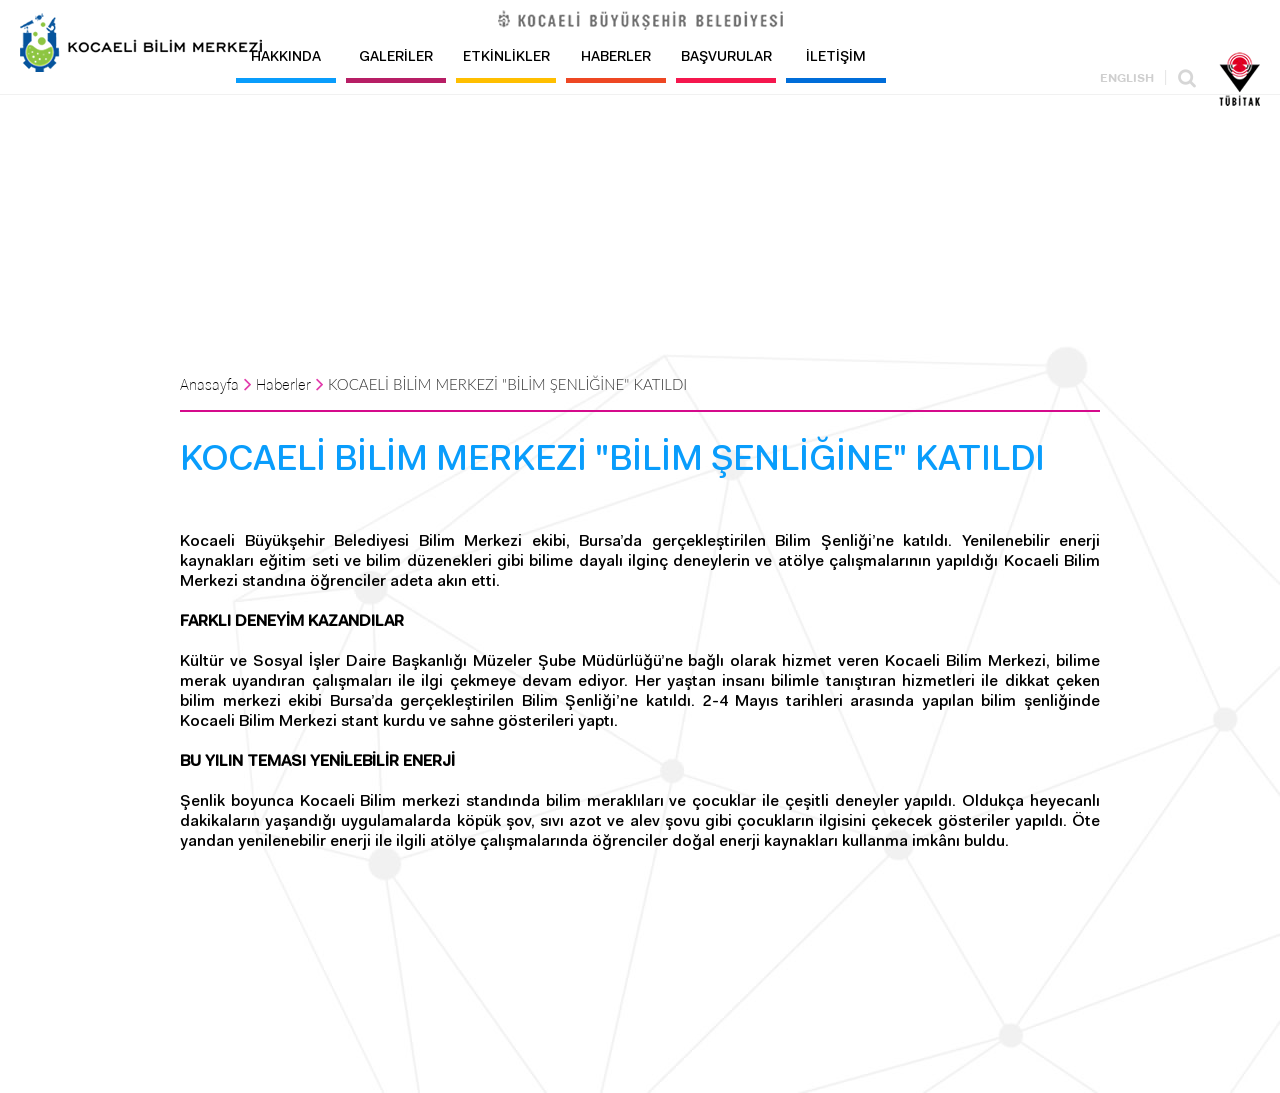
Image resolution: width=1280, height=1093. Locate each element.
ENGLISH (1127, 79)
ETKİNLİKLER (506, 58)
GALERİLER (396, 58)
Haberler (283, 386)
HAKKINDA (286, 58)
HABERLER (616, 58)
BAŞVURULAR (726, 58)
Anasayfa (209, 386)
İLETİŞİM (836, 58)
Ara (1187, 78)
